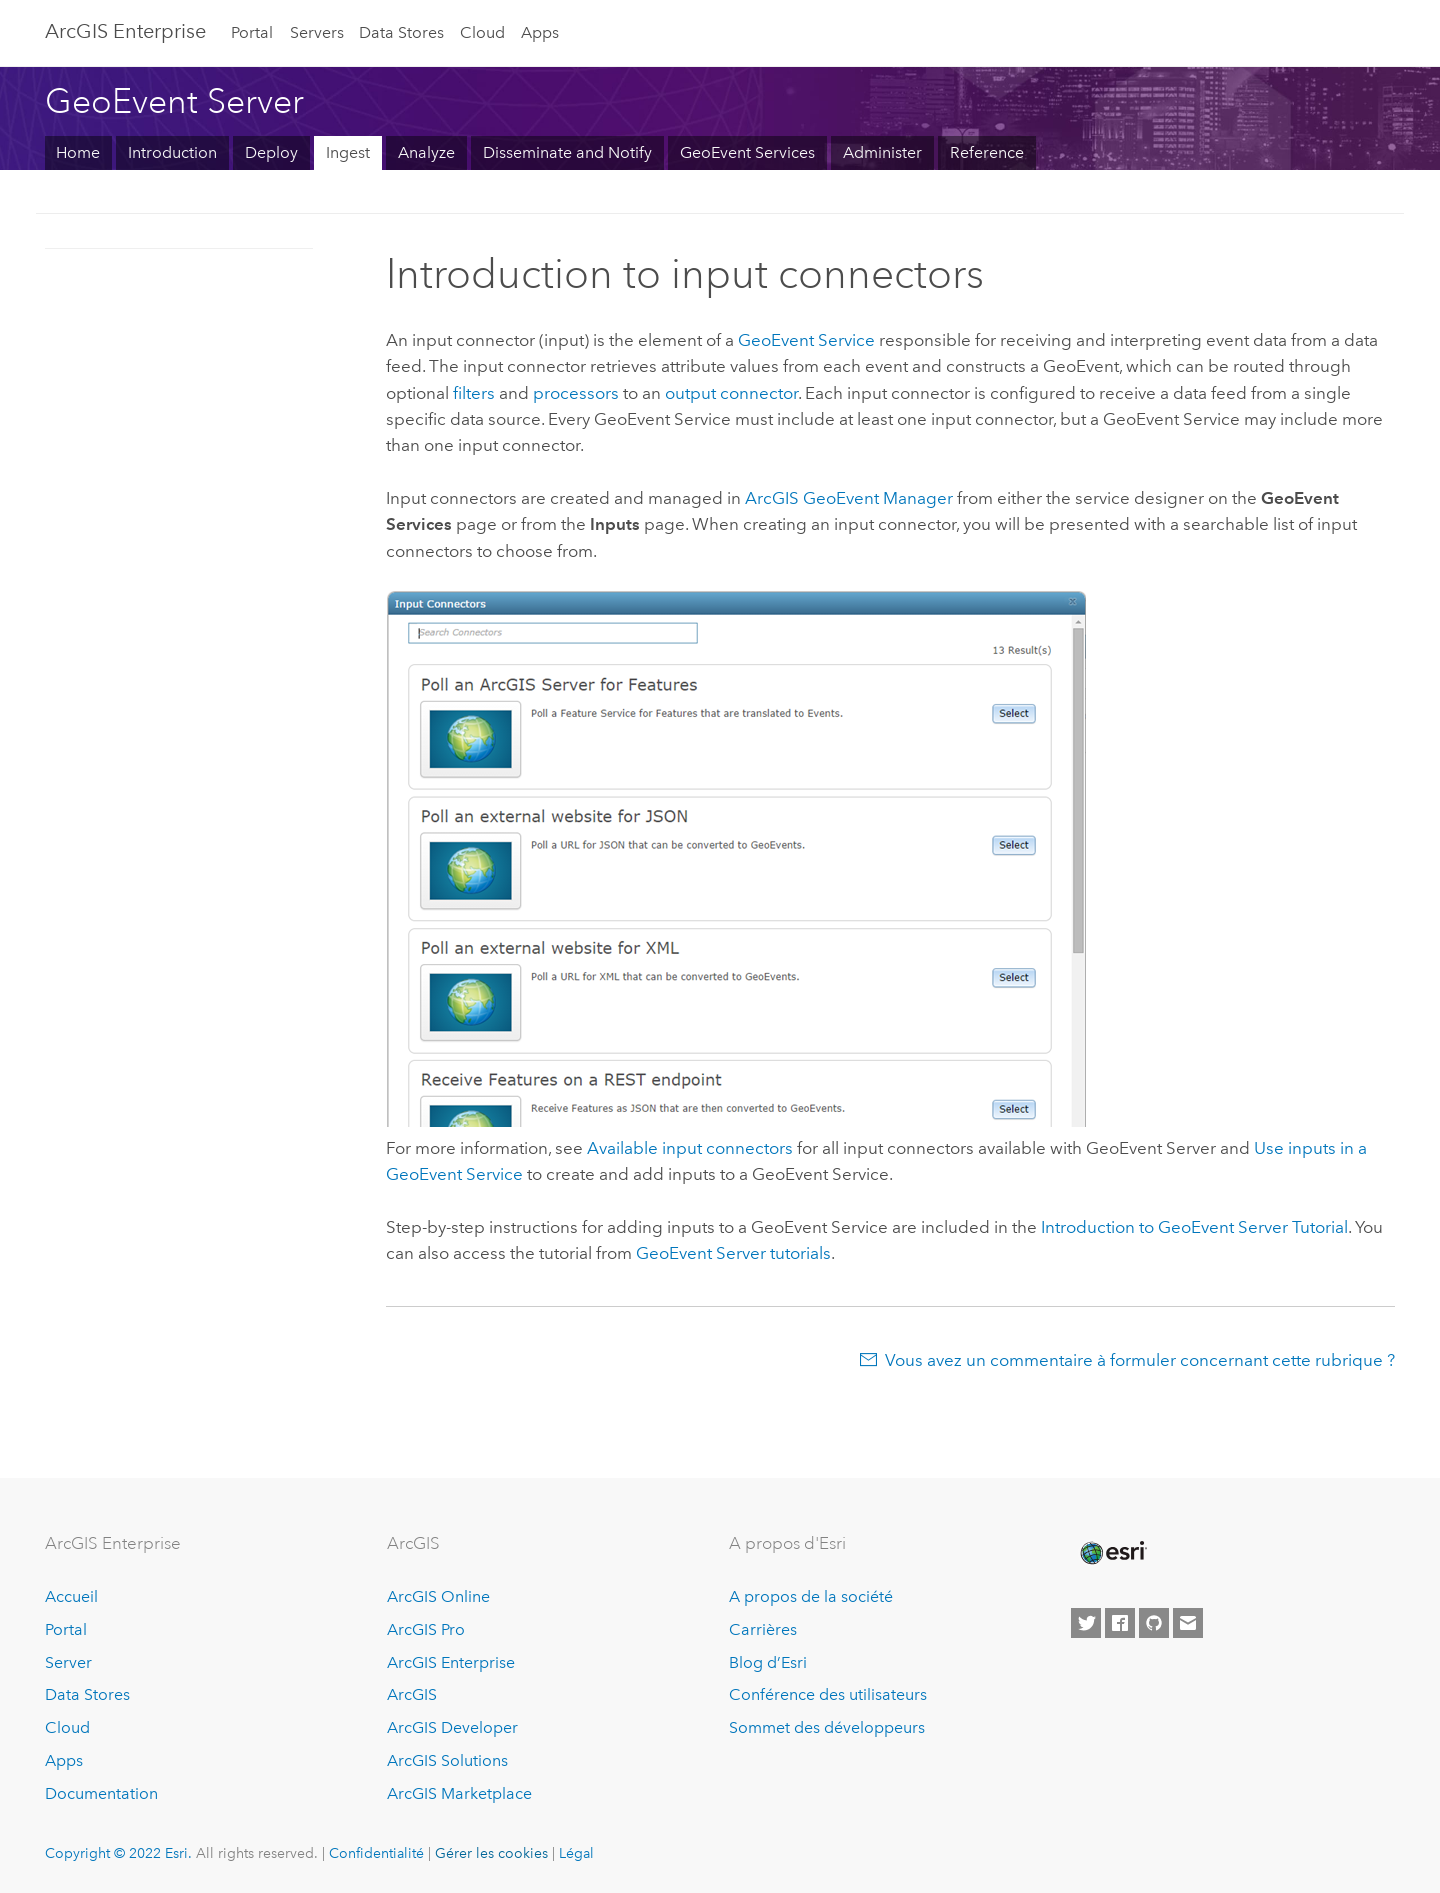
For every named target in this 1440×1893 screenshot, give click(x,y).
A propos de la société (811, 1596)
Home (78, 152)
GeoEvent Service (806, 340)
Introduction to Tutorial (1194, 1227)
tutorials (733, 1253)
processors (576, 393)
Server (68, 1662)
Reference (987, 152)
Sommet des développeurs (827, 1727)
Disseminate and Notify (567, 152)
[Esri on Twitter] (1086, 1623)
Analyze (426, 152)
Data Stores (401, 32)
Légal (576, 1853)
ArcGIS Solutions (447, 1760)
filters (474, 393)
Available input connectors (690, 1148)
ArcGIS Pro (426, 1629)
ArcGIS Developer (452, 1727)
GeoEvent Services (747, 152)
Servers (317, 32)
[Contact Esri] (1188, 1623)
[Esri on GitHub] (1154, 1623)
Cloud (482, 32)
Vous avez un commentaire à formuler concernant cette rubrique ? (1140, 1360)
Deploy (271, 152)
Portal (252, 32)
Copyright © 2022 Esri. (118, 1853)
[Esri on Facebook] (1120, 1623)
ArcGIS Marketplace (459, 1793)
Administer (882, 152)
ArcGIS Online (438, 1596)
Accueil (71, 1596)
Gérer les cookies (491, 1853)
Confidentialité (376, 1853)
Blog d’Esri (768, 1662)
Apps (540, 32)
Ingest (348, 152)
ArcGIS (412, 1694)
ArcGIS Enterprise (125, 31)
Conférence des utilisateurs (828, 1694)
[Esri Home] (1112, 1553)
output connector (731, 393)
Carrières (763, 1629)
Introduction (172, 152)
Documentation (101, 1793)
